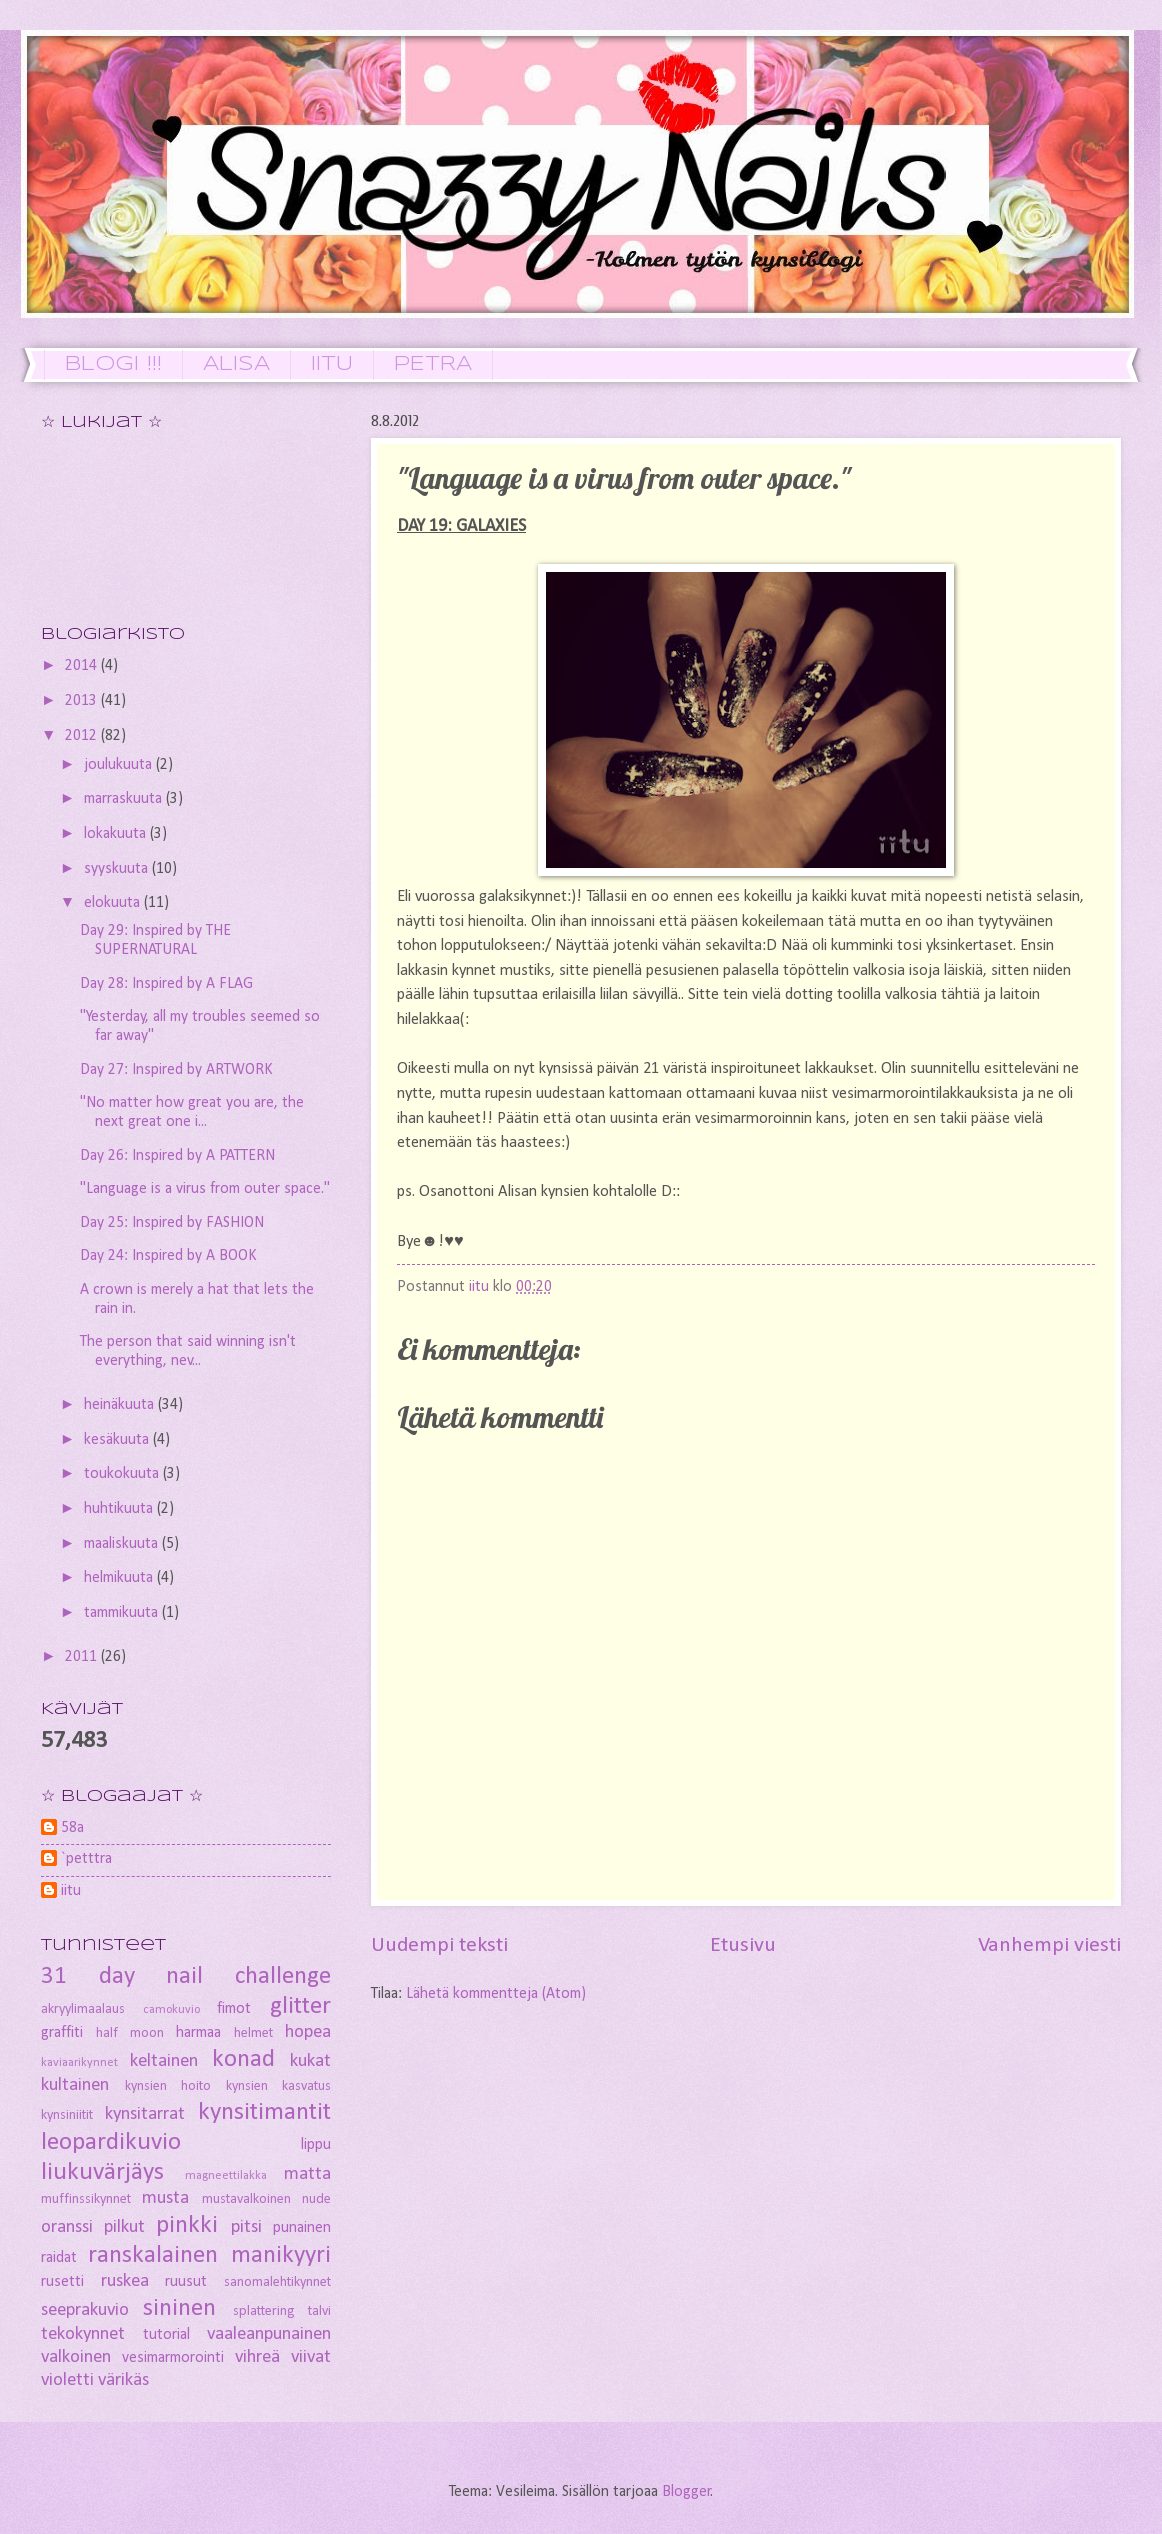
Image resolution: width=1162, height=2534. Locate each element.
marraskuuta (125, 799)
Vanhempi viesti (1049, 1945)
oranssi (67, 2227)
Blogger (686, 2492)
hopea (308, 2032)
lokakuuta (117, 834)
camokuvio (171, 2010)
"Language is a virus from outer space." (205, 1189)
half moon (130, 2033)
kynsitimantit (264, 2112)
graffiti (62, 2033)
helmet (253, 2033)
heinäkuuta (121, 1405)
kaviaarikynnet (79, 2063)
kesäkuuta (118, 1440)
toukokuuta (123, 1474)
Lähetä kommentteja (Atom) (496, 1994)
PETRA (433, 364)
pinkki (187, 2225)
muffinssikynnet (86, 2199)
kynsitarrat (145, 2114)
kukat (310, 2061)
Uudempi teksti (439, 1945)
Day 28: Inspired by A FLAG (166, 984)
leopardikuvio (111, 2142)
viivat (311, 2357)
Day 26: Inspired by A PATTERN (177, 1156)
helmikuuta (120, 1578)
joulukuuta (120, 765)
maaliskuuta (123, 1544)
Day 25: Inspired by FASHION (172, 1223)
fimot (234, 2009)
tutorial (166, 2335)
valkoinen (76, 2357)
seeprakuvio (85, 2310)
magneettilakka (226, 2176)
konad (243, 2059)
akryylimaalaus (83, 2009)
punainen (302, 2228)
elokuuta (114, 903)
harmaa (198, 2033)
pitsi (246, 2227)
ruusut (186, 2282)
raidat (59, 2258)
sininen (179, 2308)
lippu (316, 2145)
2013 (83, 701)
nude (316, 2199)
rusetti (62, 2282)
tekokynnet (83, 2334)
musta (165, 2198)
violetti (67, 2380)
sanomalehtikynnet (277, 2282)
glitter (300, 2006)
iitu (71, 1891)
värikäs (123, 2380)
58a (72, 1828)
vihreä (257, 2357)
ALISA (236, 364)
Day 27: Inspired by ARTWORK (176, 1070)
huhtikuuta (120, 1509)
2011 (83, 1657)
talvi (319, 2311)
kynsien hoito (168, 2086)
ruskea (125, 2281)
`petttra (86, 1859)
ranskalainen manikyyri (209, 2255)
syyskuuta (118, 869)
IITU (332, 364)
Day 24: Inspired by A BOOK (168, 1256)
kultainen (75, 2085)
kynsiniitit (67, 2115)
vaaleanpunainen (269, 2334)
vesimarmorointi (173, 2358)
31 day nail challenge (186, 1976)
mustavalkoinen (246, 2199)
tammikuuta (123, 1613)
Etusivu (743, 1945)
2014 (83, 666)
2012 (83, 736)
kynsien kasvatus (279, 2086)
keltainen (164, 2061)
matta (307, 2174)
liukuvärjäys (102, 2172)
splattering (264, 2311)
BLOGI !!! (113, 364)
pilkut (124, 2227)
